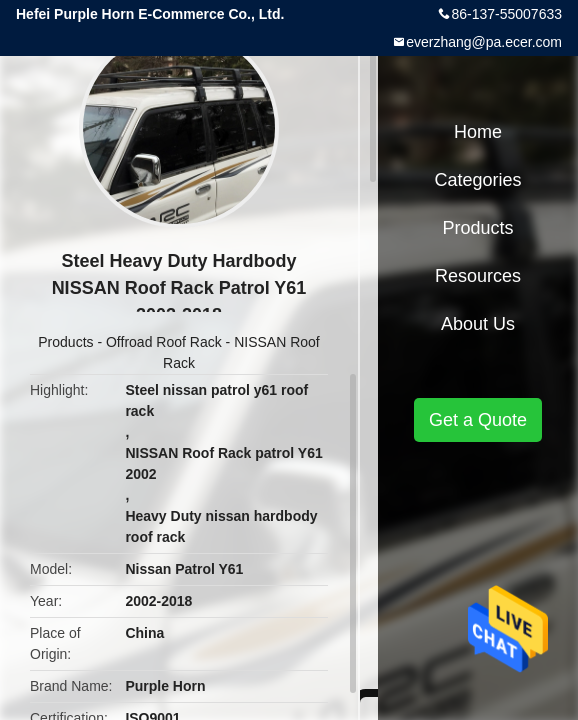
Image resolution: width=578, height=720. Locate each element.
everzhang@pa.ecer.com (484, 42)
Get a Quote (478, 420)
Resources (478, 276)
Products (65, 342)
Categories (477, 180)
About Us (478, 324)
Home (478, 132)
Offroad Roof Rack (164, 342)
